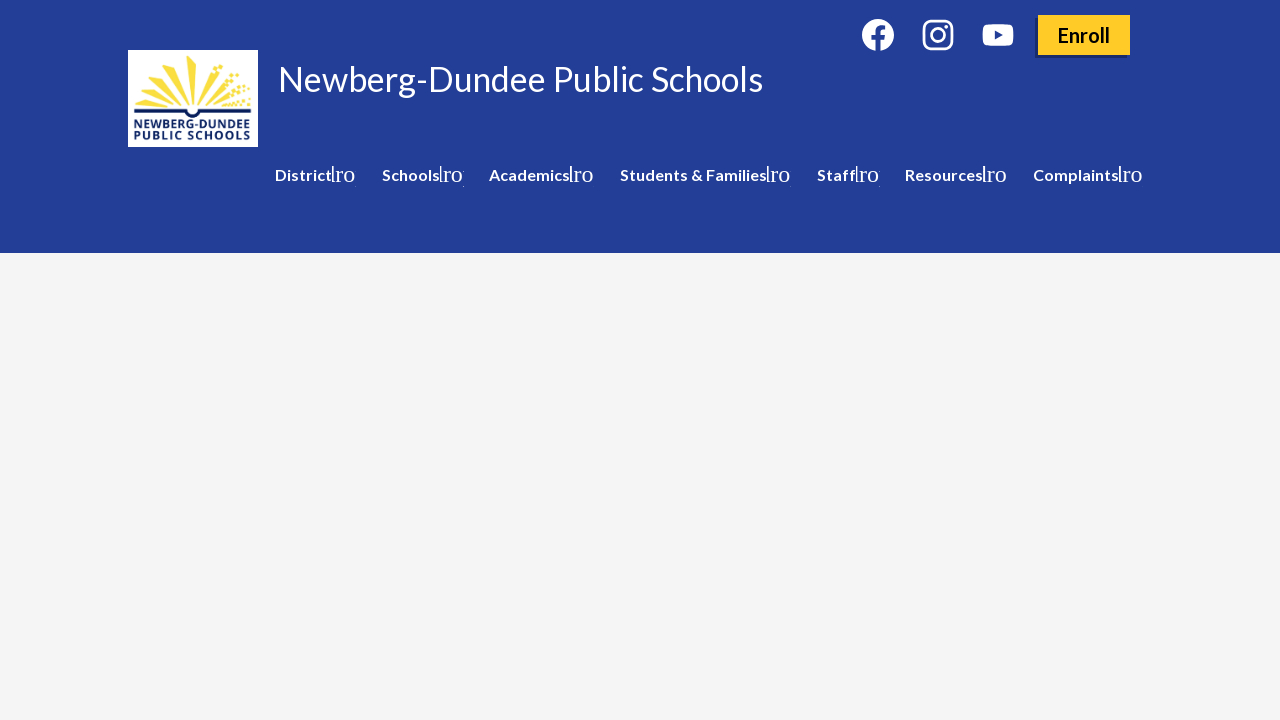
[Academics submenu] (537, 175)
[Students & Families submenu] (701, 175)
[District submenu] (311, 175)
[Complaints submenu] (1084, 175)
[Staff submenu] (844, 175)
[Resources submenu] (952, 175)
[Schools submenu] (419, 175)
